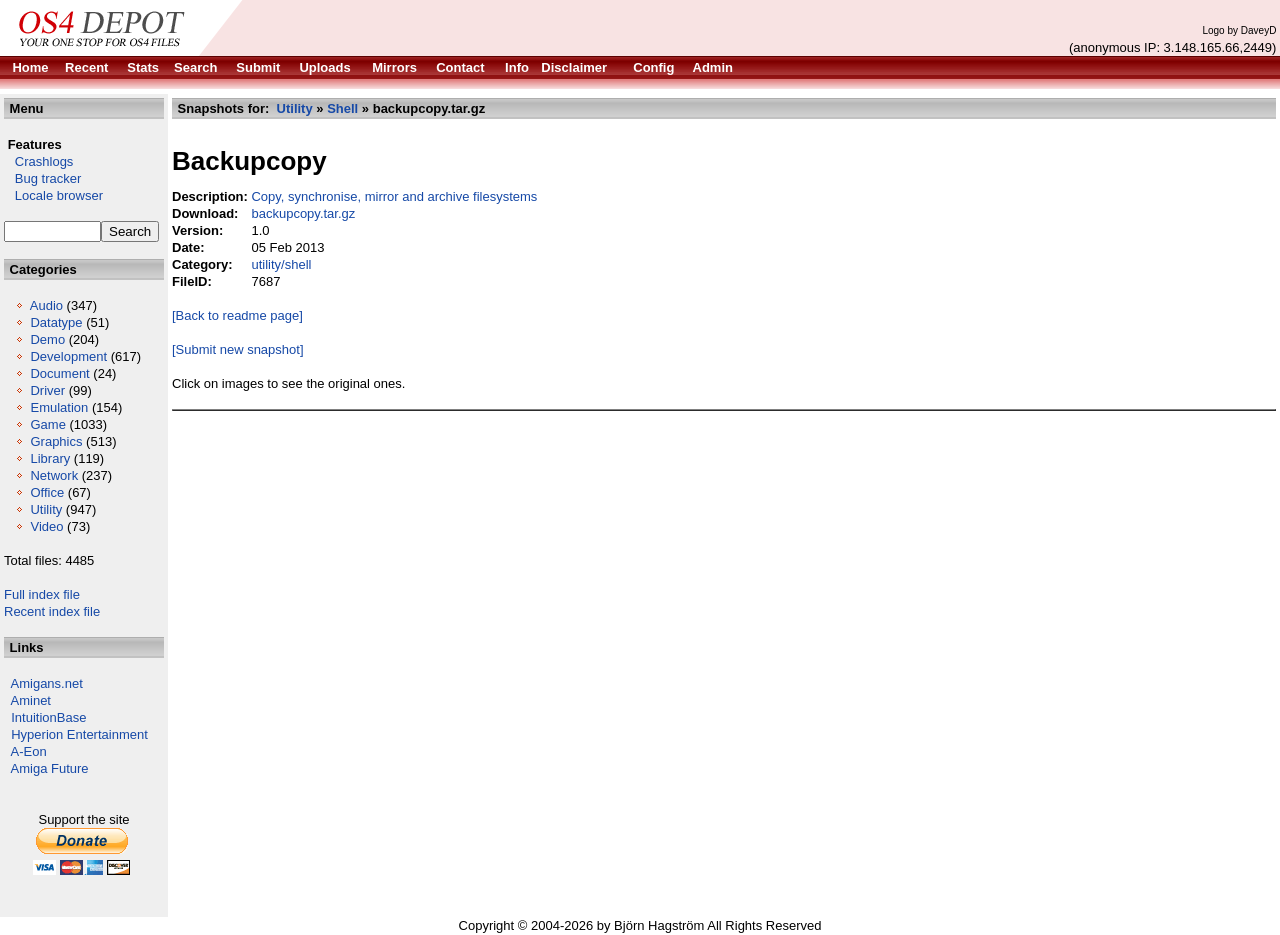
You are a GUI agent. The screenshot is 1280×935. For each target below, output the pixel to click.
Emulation (59, 407)
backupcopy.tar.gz (303, 213)
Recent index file (52, 611)
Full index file (42, 594)
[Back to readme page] (237, 315)
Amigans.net (47, 683)
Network (54, 475)
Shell (342, 108)
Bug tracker (42, 178)
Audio (46, 305)
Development (68, 356)
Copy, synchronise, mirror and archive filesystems (394, 196)
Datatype (56, 322)
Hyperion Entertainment (79, 734)
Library (50, 458)
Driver (47, 390)
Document (59, 373)
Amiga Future (50, 768)
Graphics (56, 441)
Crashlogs (38, 161)
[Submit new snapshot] (238, 349)
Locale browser (53, 195)
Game (47, 424)
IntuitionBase (48, 717)
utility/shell (281, 264)
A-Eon (29, 751)
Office (47, 492)
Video (46, 526)
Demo (47, 339)
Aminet (31, 700)
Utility (46, 509)
